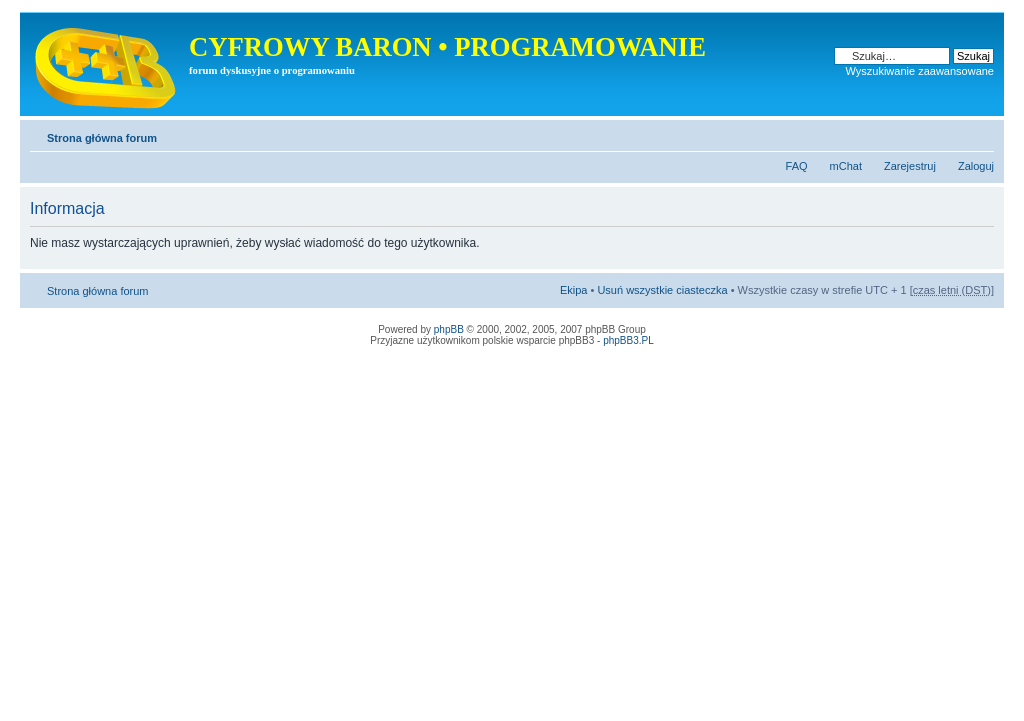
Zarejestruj (910, 166)
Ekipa (574, 290)
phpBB (449, 329)
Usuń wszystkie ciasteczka (662, 290)
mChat (846, 166)
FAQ (797, 166)
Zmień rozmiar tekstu (979, 134)
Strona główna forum (102, 138)
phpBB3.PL (628, 340)
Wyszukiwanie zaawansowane (920, 71)
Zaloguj (976, 166)
